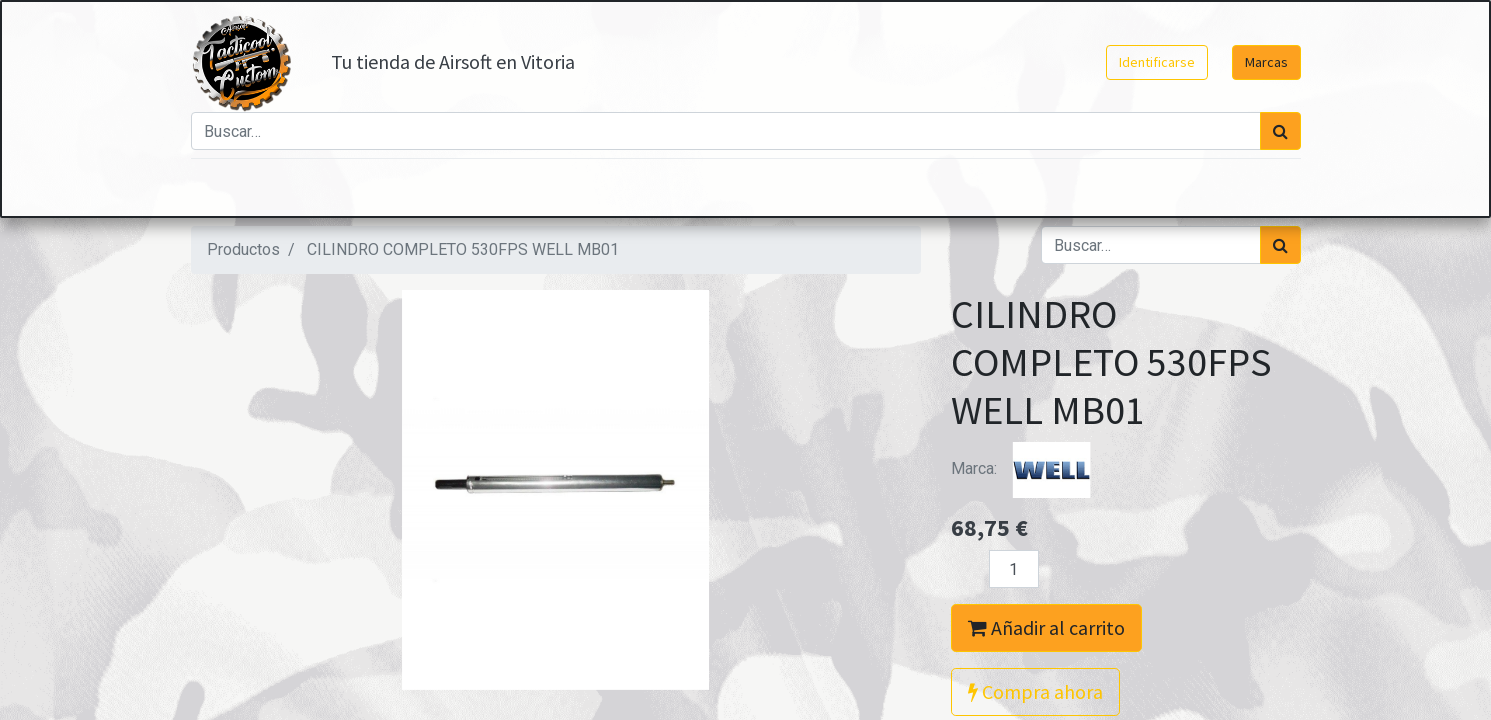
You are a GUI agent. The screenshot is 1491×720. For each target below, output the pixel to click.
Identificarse (1157, 62)
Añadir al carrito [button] (1046, 627)
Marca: (1026, 468)
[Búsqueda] (1280, 131)
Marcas (1266, 62)
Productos (243, 249)
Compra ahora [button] (1035, 691)
